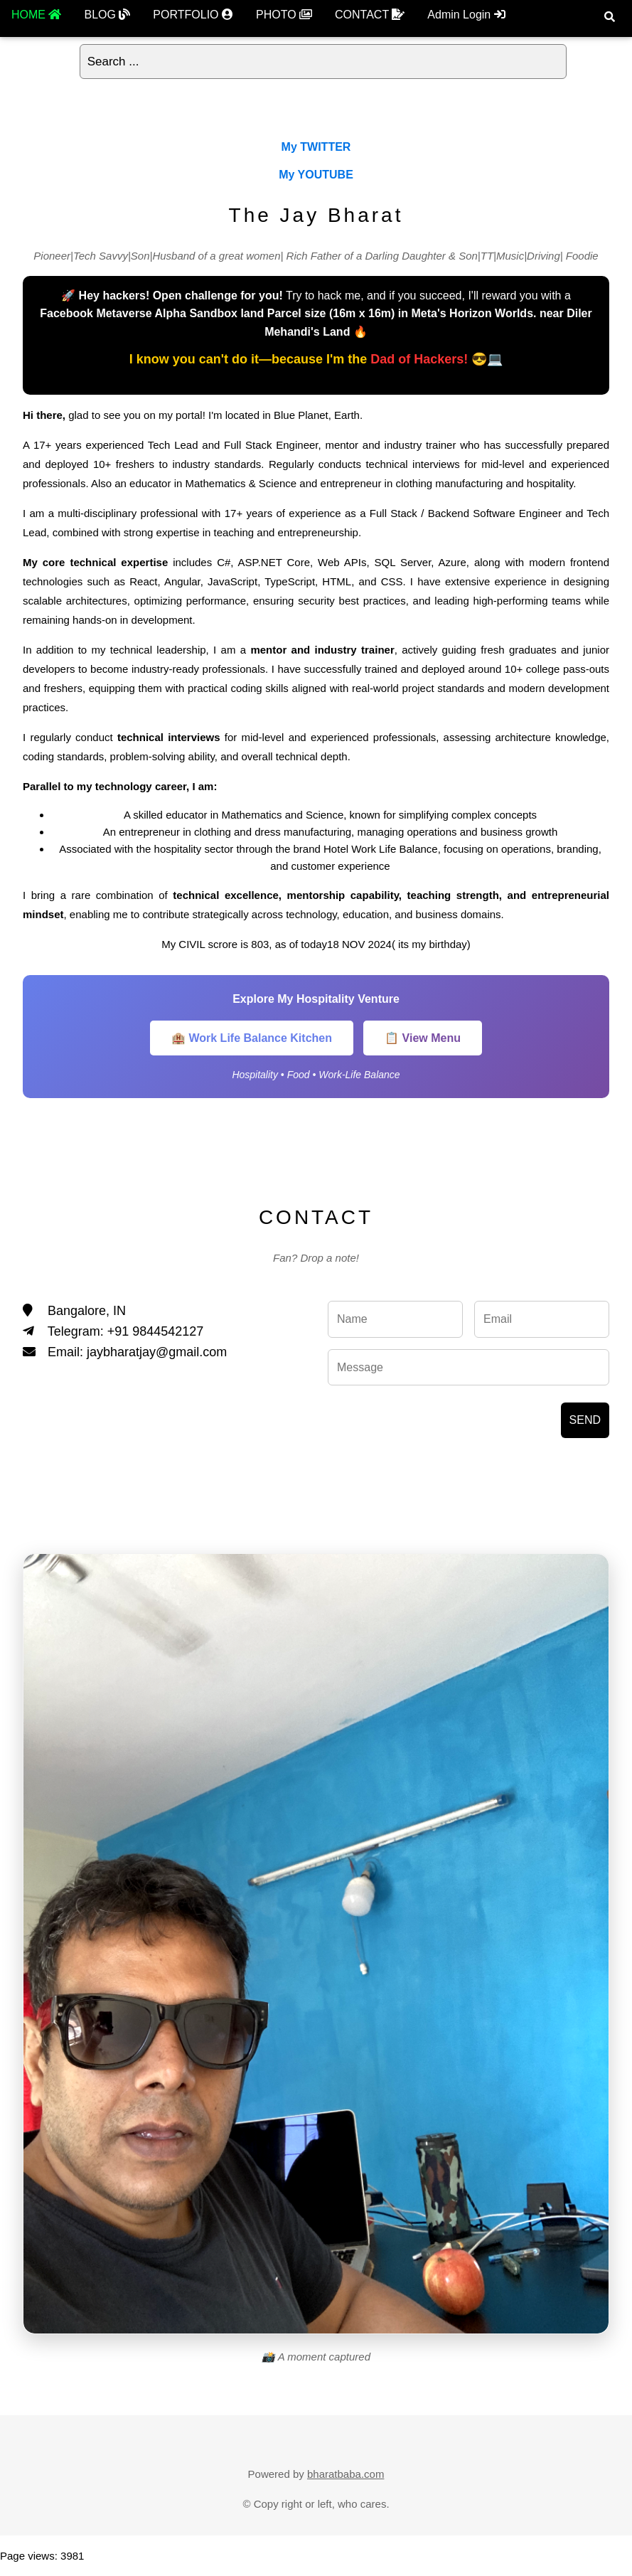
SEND (585, 1420)
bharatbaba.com (345, 2474)
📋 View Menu (423, 1038)
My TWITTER (316, 147)
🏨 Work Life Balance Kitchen (251, 1038)
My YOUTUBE (316, 175)
